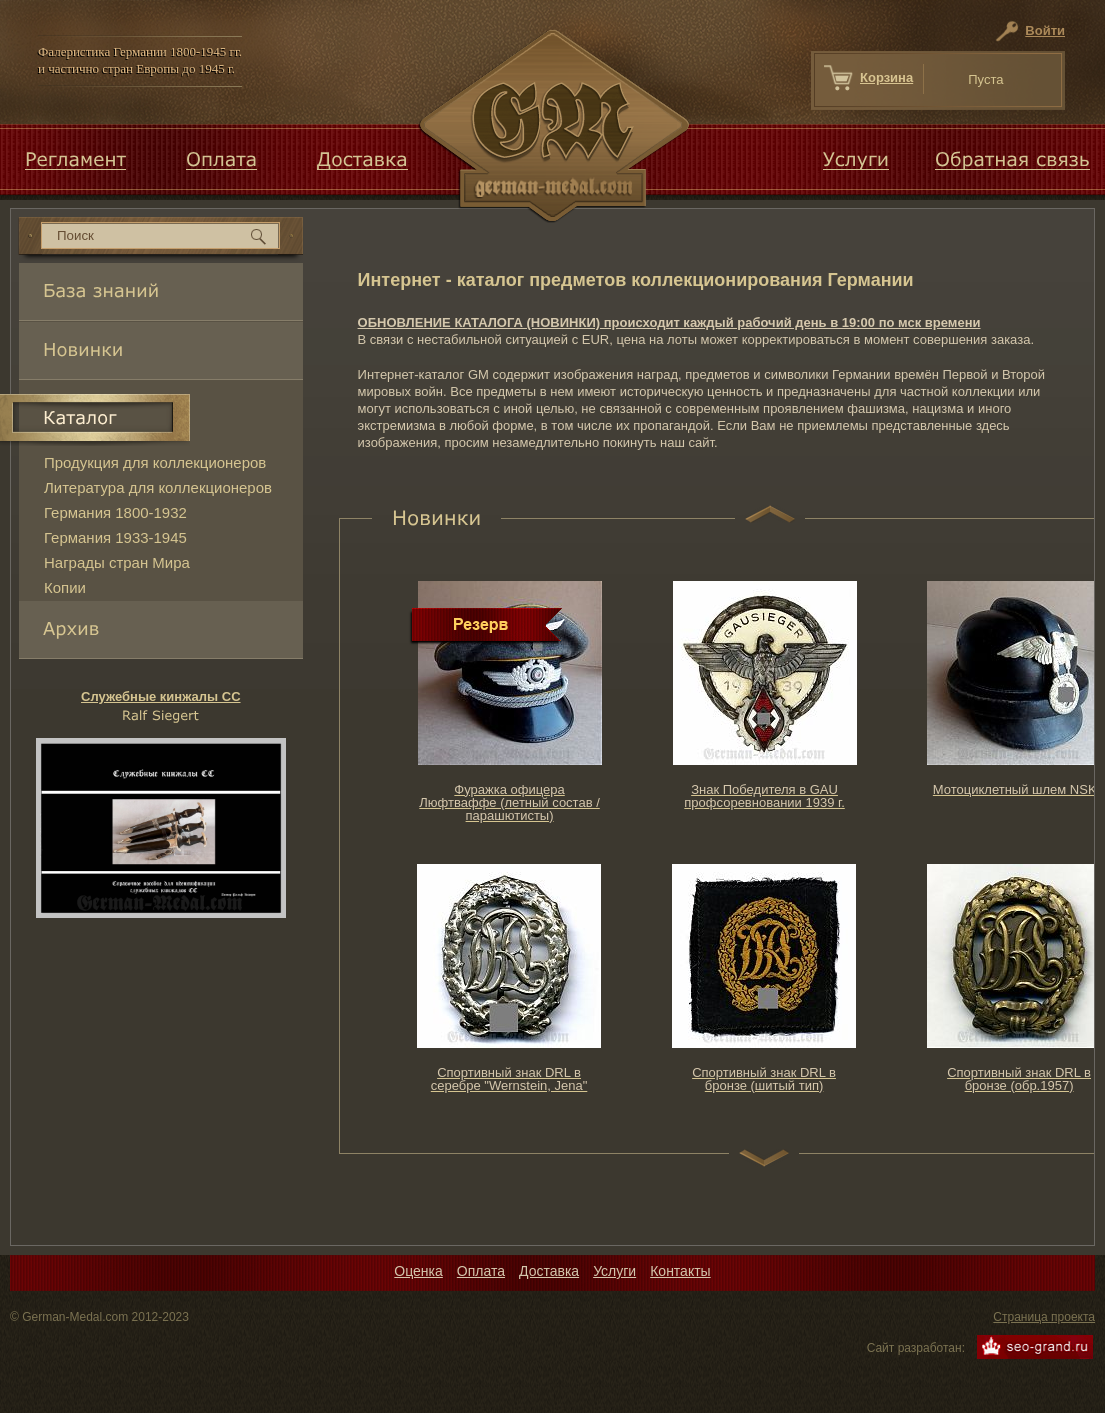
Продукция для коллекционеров (155, 462)
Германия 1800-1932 (115, 512)
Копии (65, 587)
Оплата (481, 1271)
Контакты (680, 1271)
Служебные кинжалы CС (161, 696)
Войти (1045, 30)
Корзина (886, 77)
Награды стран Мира (117, 562)
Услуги (614, 1271)
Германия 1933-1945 (115, 537)
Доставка (549, 1271)
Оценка (418, 1271)
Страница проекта (1044, 1317)
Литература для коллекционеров (158, 487)
